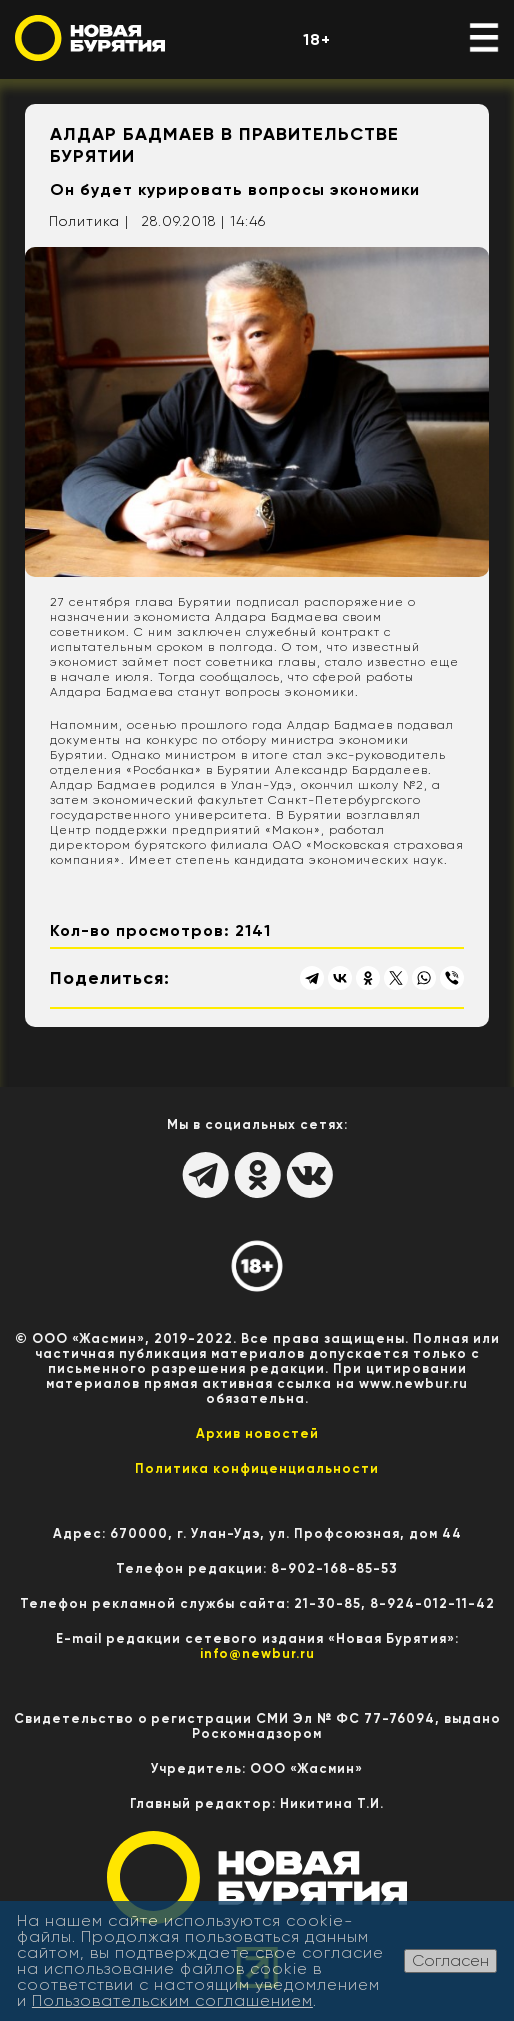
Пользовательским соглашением (172, 2000)
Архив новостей (257, 1433)
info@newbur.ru (257, 1653)
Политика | (89, 221)
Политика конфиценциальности (257, 1468)
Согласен (450, 1960)
